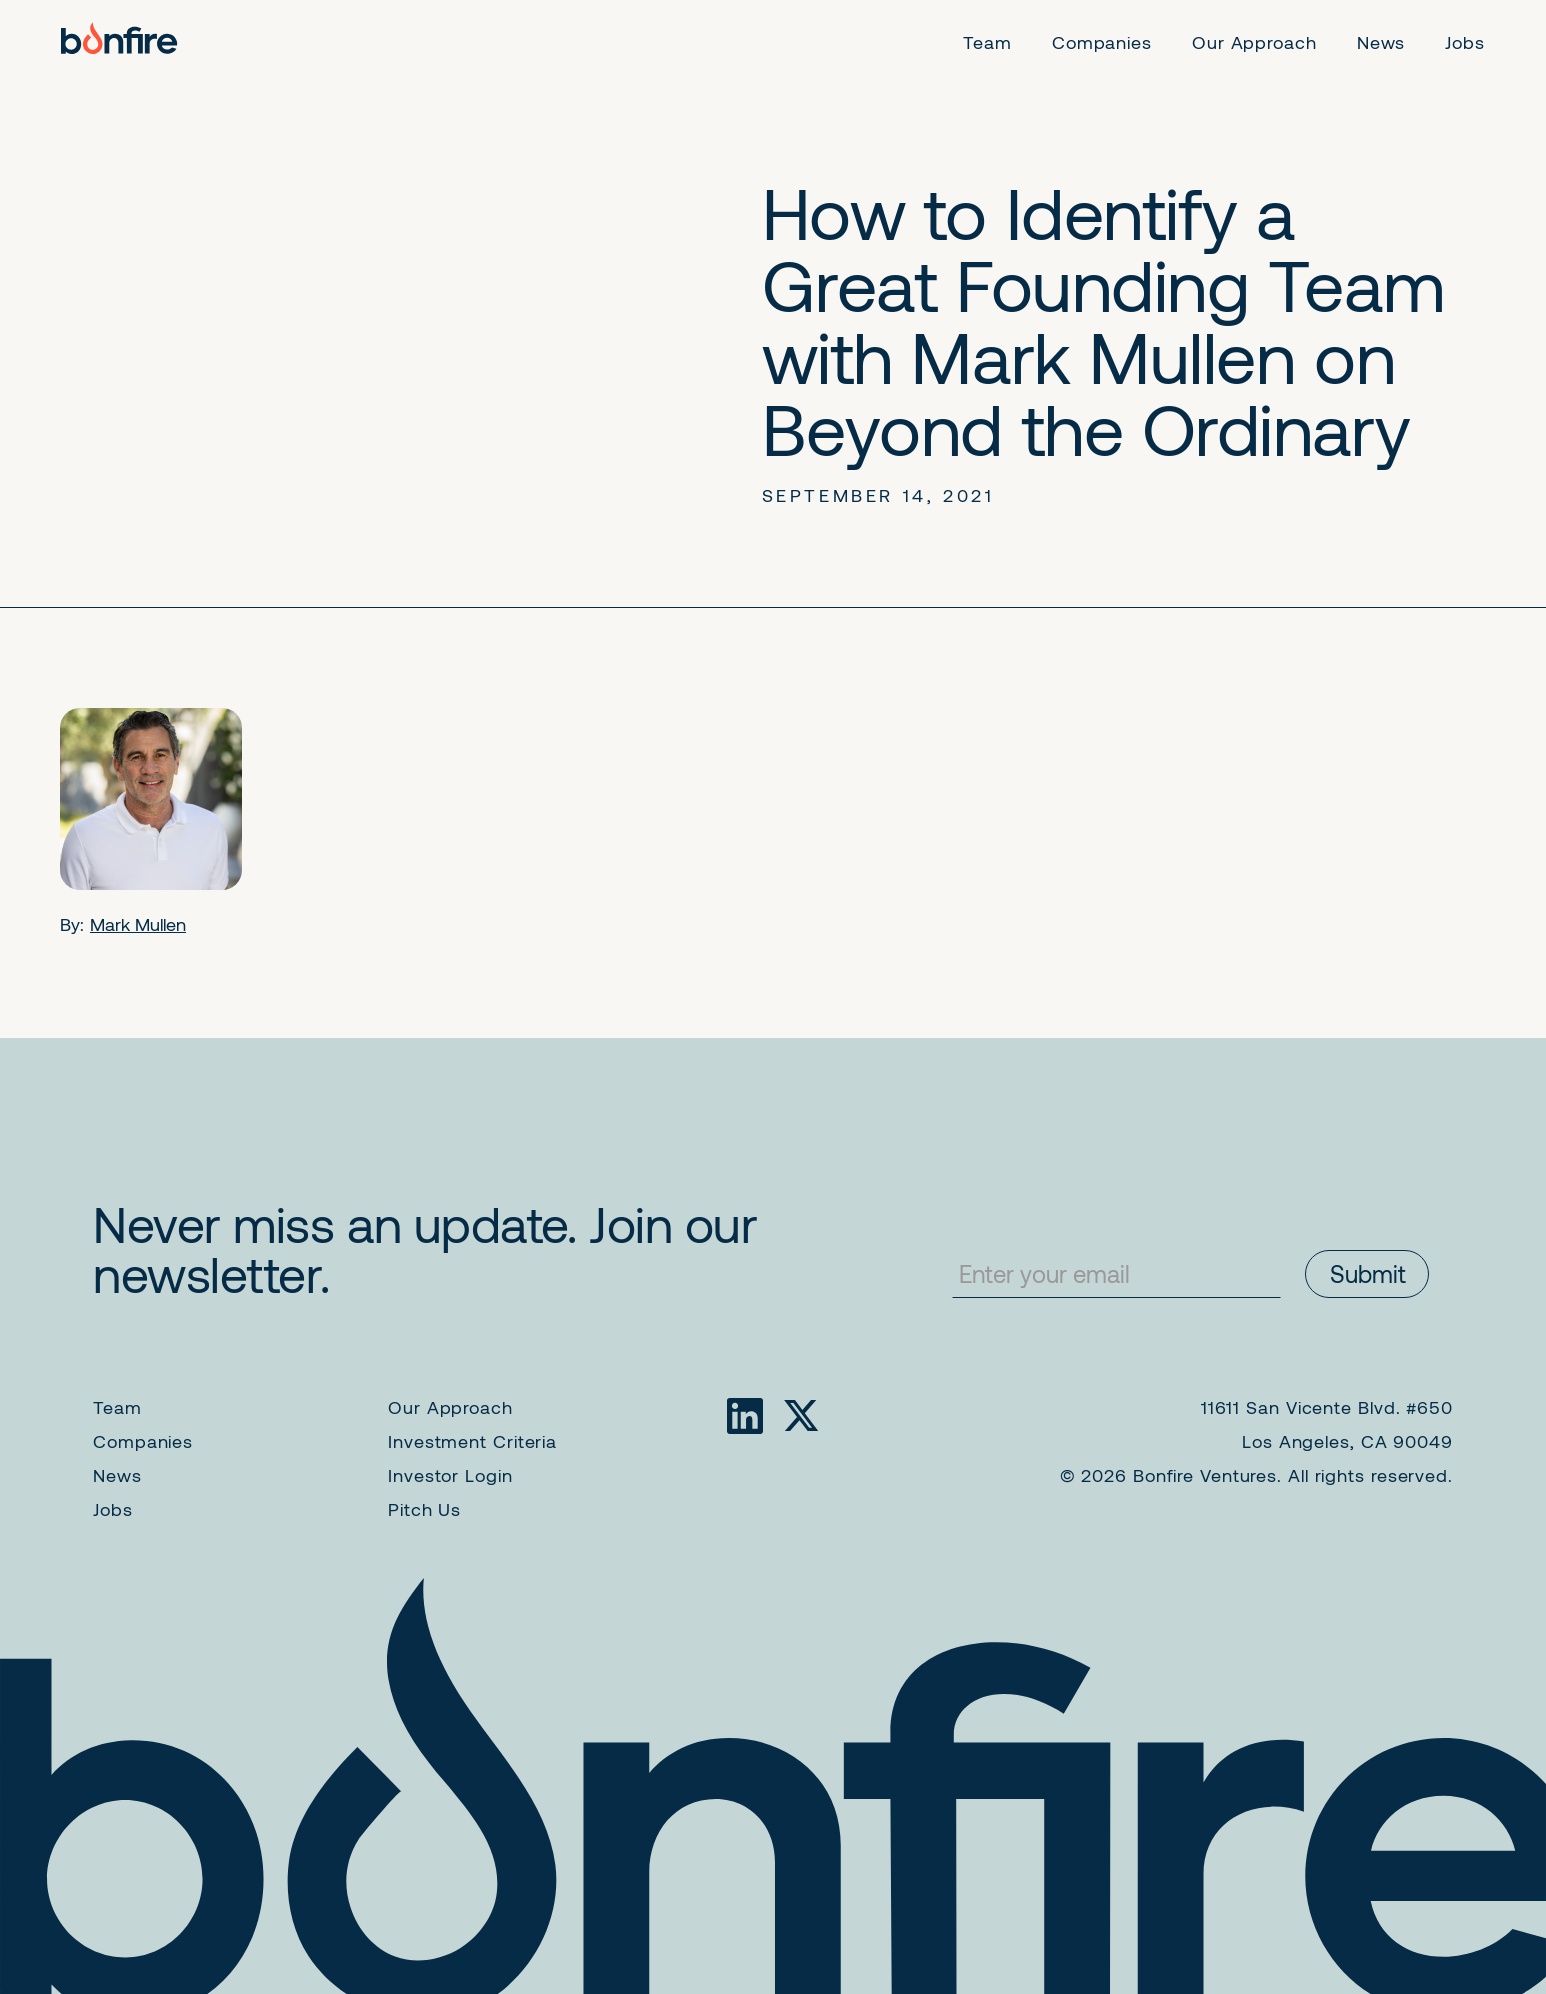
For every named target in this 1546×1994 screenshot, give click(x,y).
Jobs (113, 1509)
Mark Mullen (138, 924)
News (117, 1475)
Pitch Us (424, 1509)
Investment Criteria (472, 1441)
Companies (143, 1441)
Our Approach (450, 1407)
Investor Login (450, 1475)
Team (117, 1407)
